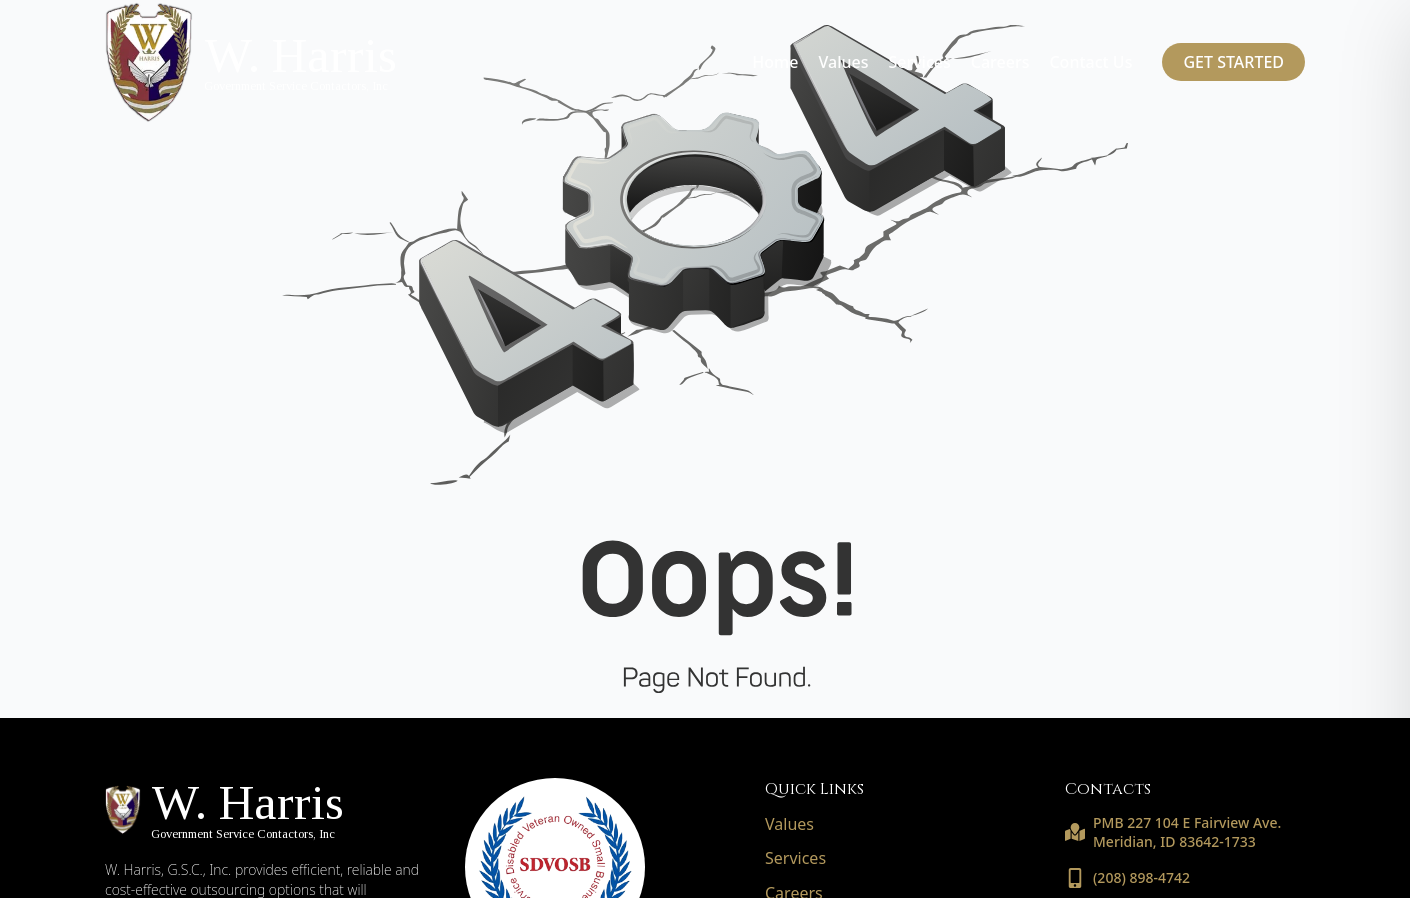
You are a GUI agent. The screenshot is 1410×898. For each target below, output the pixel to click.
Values (843, 62)
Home (775, 62)
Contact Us (1090, 62)
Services (919, 62)
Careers (1000, 62)
